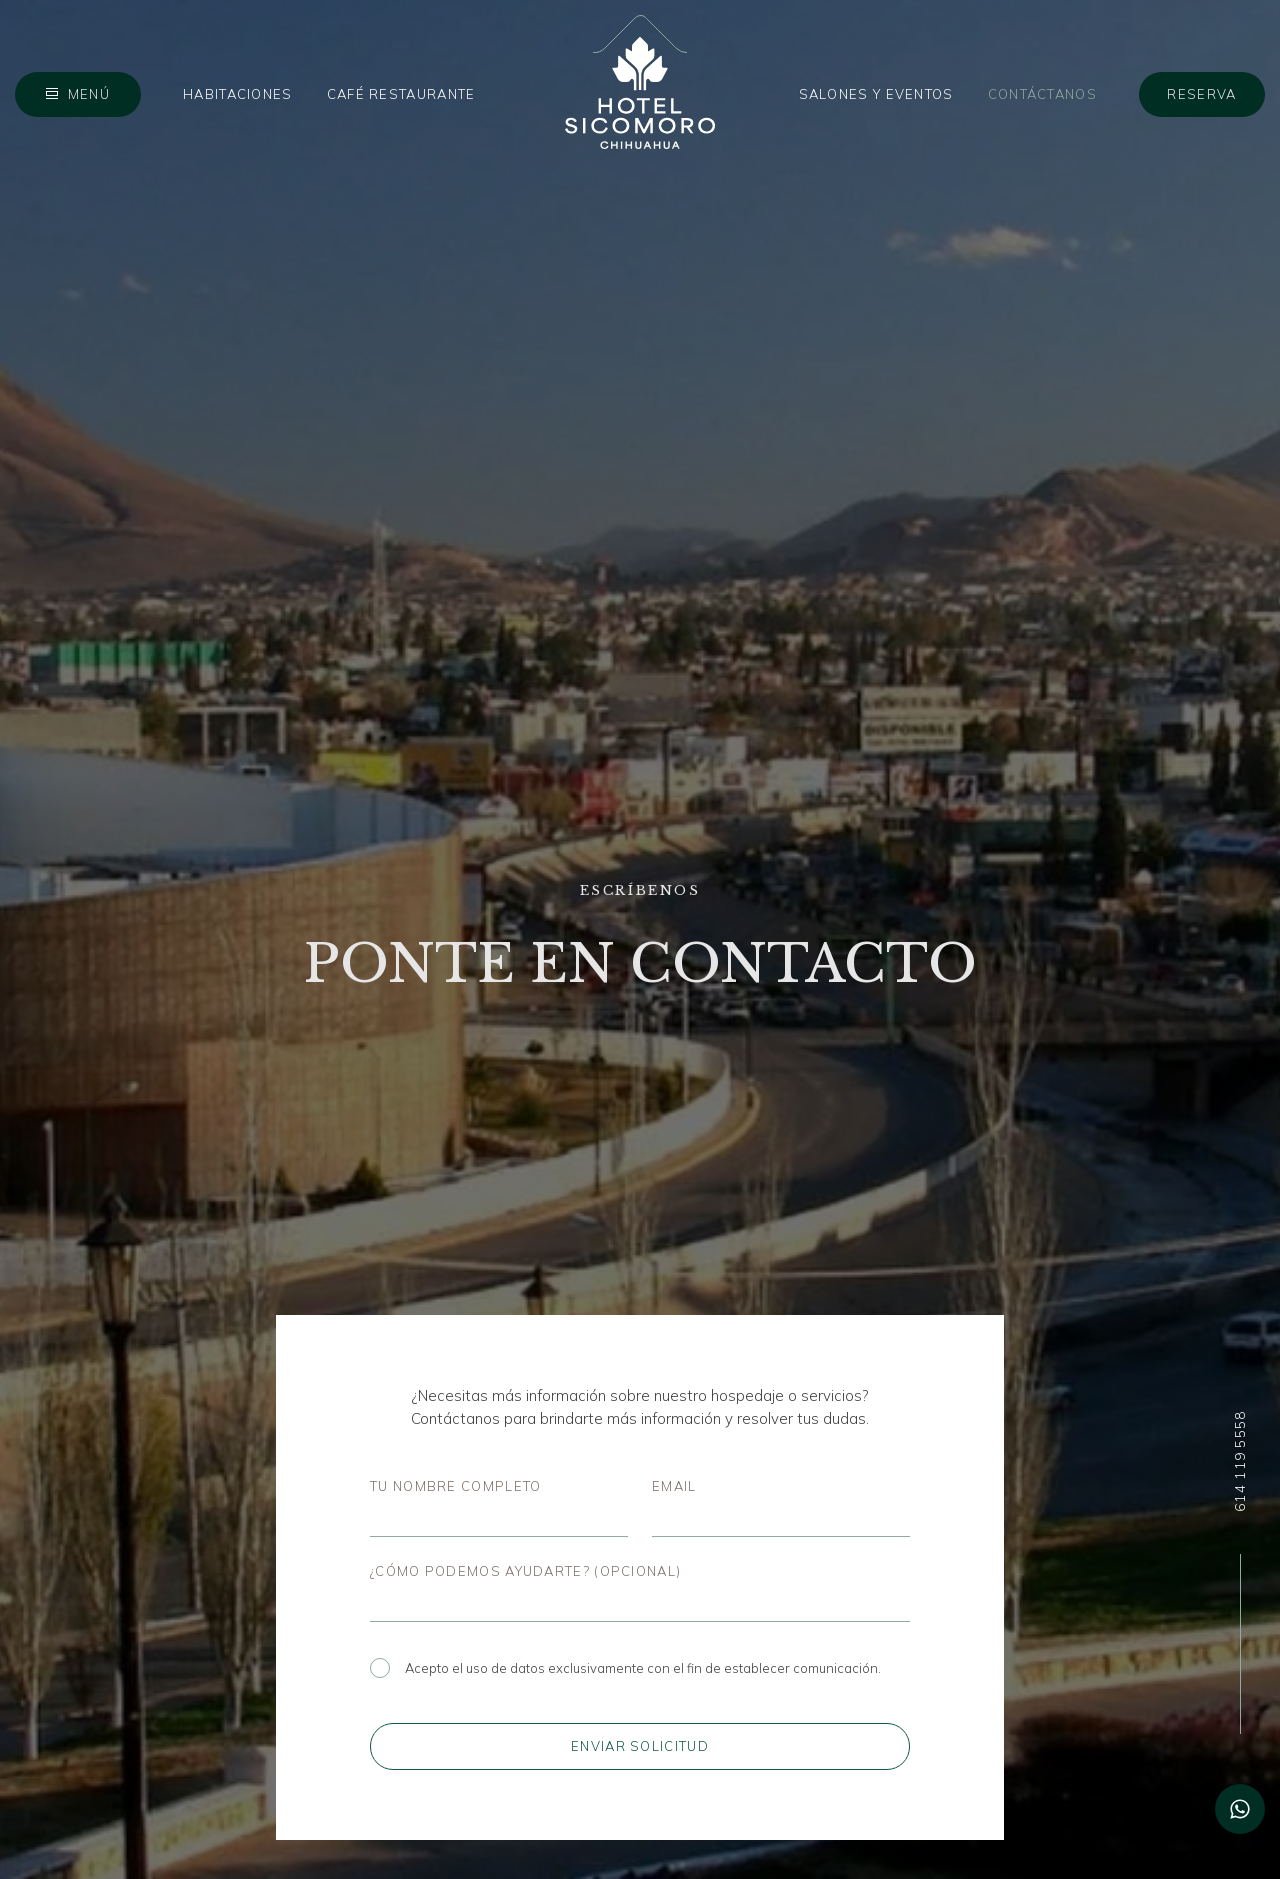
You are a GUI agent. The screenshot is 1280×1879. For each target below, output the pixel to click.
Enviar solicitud (640, 1746)
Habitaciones (238, 94)
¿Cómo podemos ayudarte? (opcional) (525, 1571)
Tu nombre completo (455, 1486)
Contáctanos (1042, 94)
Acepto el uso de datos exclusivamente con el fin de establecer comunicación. (625, 1668)
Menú (89, 94)
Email (674, 1486)
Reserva (1201, 94)
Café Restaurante (401, 94)
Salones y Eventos (876, 94)
